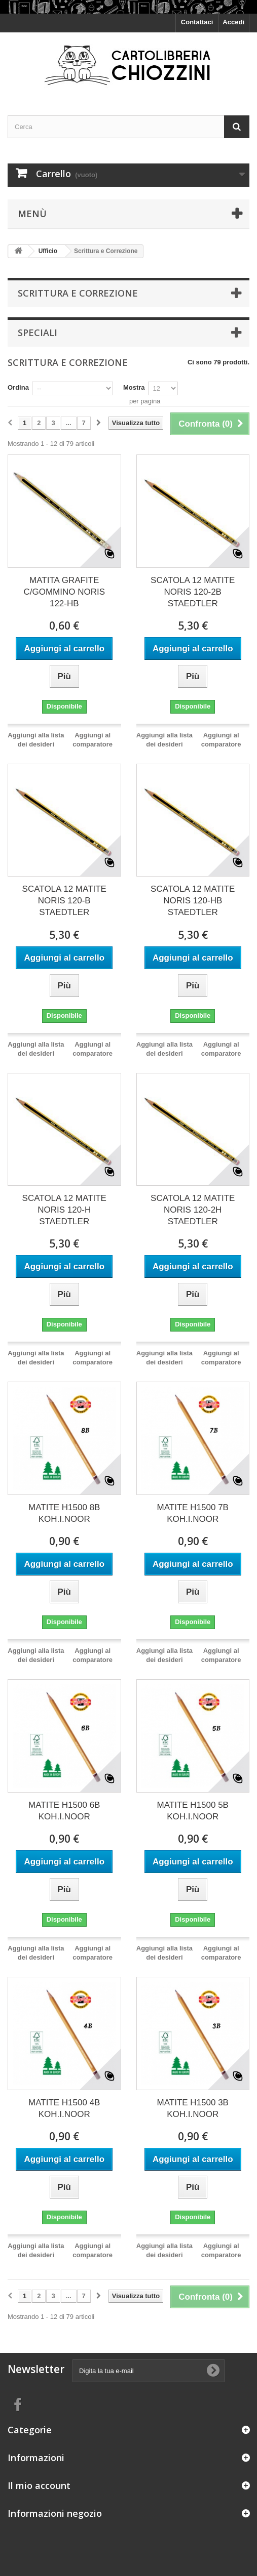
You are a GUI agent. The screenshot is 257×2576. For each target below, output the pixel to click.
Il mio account (39, 2485)
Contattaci (197, 22)
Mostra (134, 387)
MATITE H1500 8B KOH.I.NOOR (64, 1513)
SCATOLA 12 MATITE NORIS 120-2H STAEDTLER (193, 1209)
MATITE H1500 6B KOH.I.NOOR (64, 1810)
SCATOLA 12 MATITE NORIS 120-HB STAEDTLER (193, 900)
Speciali (37, 332)
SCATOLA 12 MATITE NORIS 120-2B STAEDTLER (193, 591)
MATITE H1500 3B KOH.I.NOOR (193, 2108)
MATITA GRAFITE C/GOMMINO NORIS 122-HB (64, 591)
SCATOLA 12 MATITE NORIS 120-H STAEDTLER (64, 1209)
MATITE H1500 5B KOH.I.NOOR (193, 1810)
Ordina (18, 387)
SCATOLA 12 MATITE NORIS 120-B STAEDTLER (64, 900)
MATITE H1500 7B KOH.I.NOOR (193, 1513)
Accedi (233, 22)
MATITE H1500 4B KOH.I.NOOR (64, 2108)
